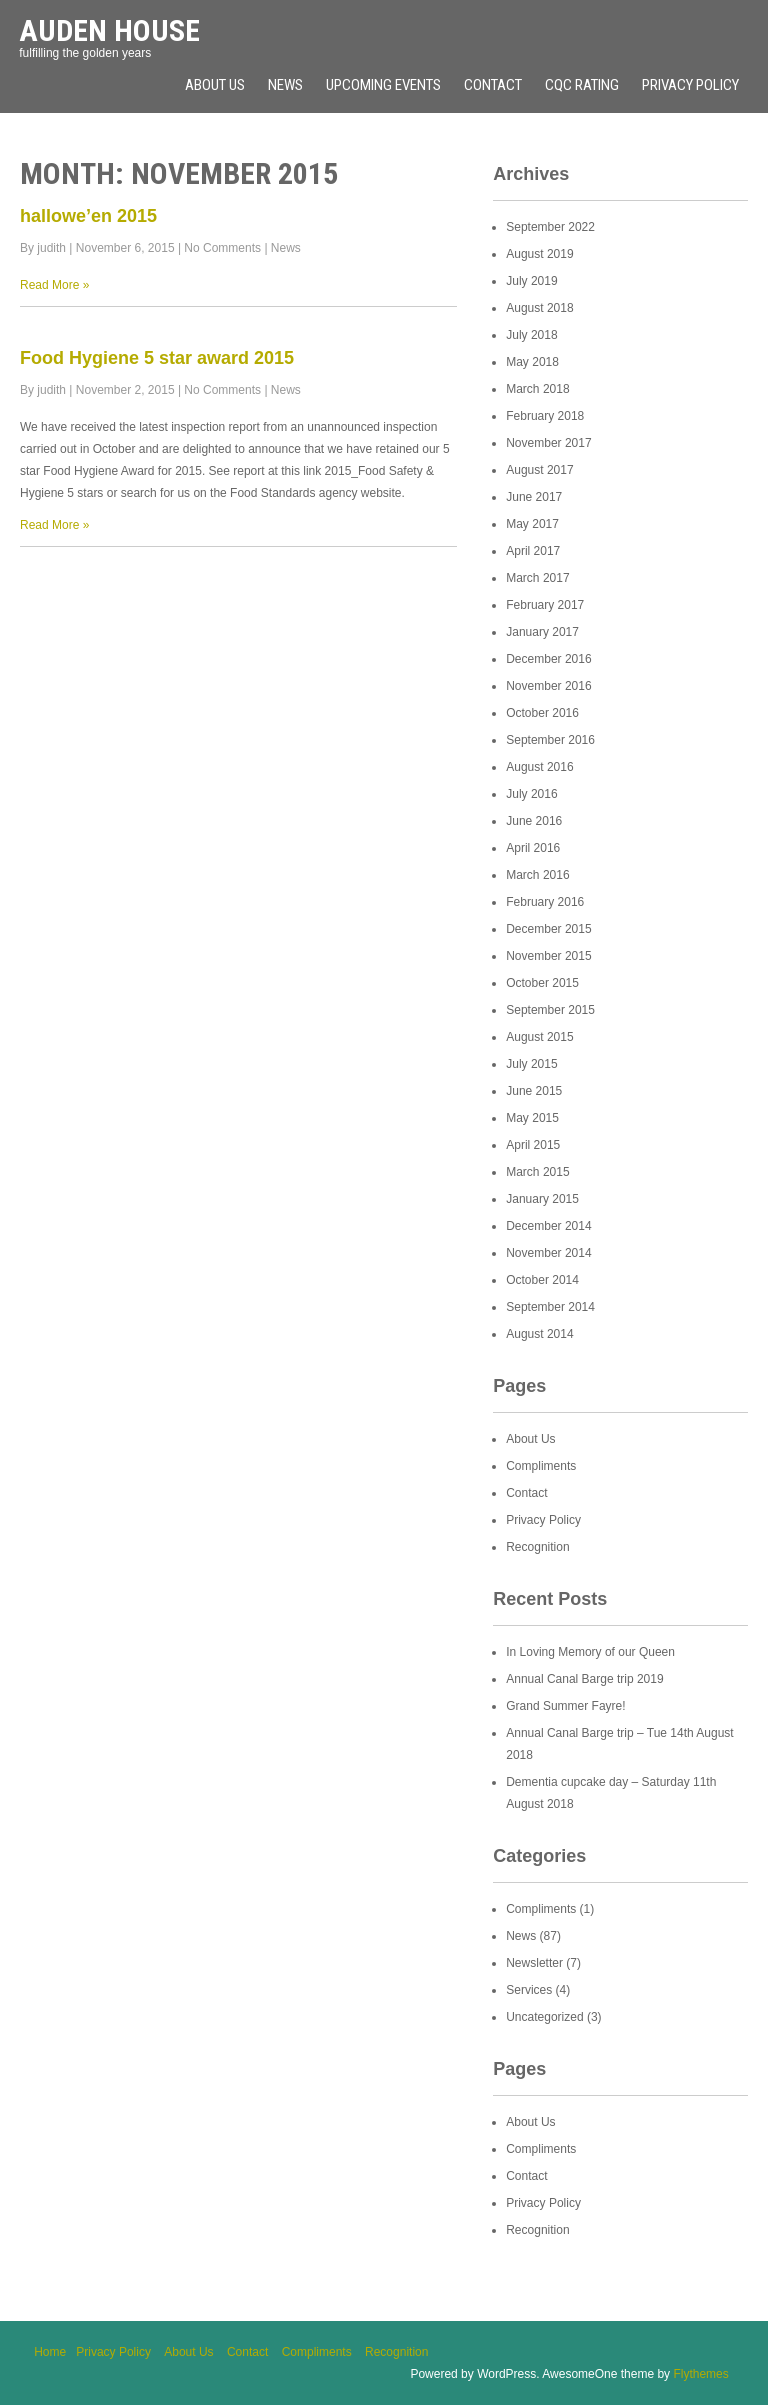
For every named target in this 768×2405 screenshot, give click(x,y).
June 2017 (534, 497)
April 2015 (533, 1145)
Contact (493, 85)
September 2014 (550, 1307)
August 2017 (539, 470)
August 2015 (539, 1037)
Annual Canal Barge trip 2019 (584, 1679)
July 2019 (531, 281)
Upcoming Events (383, 85)
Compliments (541, 1466)
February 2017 (545, 605)
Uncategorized (544, 2017)
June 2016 (534, 821)
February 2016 (545, 902)
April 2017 (533, 551)
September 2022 (550, 227)
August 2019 (539, 254)
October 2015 (542, 983)
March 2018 (537, 389)
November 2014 (548, 1253)
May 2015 (532, 1118)
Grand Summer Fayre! (565, 1706)
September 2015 (550, 1010)
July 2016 (531, 794)
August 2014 (539, 1334)
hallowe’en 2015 (88, 216)
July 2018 (531, 335)
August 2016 (539, 767)
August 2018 (539, 308)
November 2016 (548, 686)
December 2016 (548, 659)
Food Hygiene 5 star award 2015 (157, 358)
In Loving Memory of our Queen (590, 1652)
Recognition (537, 1547)
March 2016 (537, 875)
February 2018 (545, 416)
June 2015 (534, 1091)
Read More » (54, 285)
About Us (215, 85)
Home (50, 2352)
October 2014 (542, 1280)
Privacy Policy (690, 85)
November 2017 (548, 443)
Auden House (109, 30)
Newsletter (534, 1963)
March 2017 (537, 578)
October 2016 (542, 713)
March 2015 (537, 1172)
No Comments (222, 248)
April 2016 (533, 848)
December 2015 (548, 929)
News (285, 85)
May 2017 (532, 524)
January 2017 (542, 632)
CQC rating (582, 85)
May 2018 (532, 362)
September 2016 (550, 740)
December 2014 (548, 1226)
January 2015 (542, 1199)
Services (529, 1990)
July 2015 (531, 1064)
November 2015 (548, 956)
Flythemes (700, 2374)
